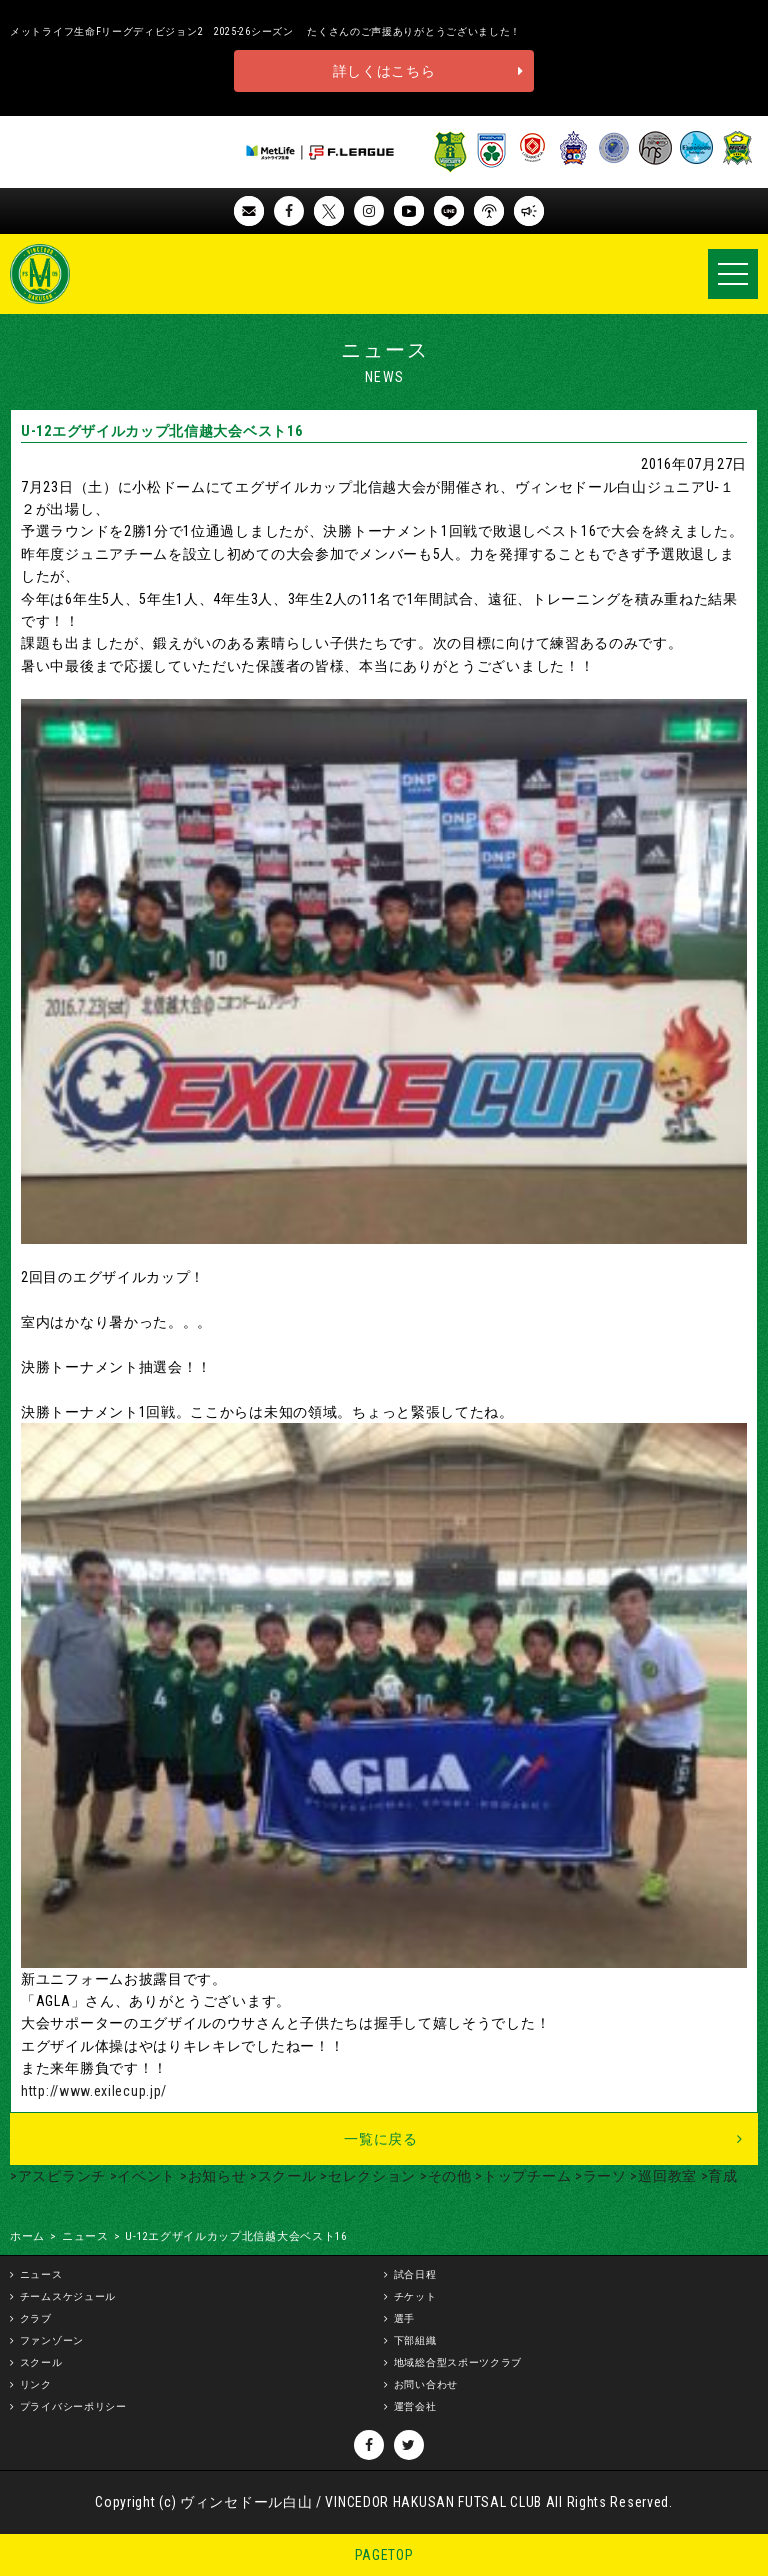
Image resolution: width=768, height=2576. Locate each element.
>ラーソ (599, 2176)
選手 (404, 2318)
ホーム (27, 2236)
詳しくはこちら (384, 71)
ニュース (85, 2236)
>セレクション (367, 2176)
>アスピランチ (58, 2176)
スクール (41, 2362)
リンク (36, 2384)
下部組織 (415, 2340)
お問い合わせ (426, 2384)
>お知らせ (211, 2176)
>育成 (717, 2176)
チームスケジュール (68, 2296)
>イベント (141, 2176)
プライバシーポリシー (73, 2406)
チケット (415, 2296)
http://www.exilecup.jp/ (94, 2091)
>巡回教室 (662, 2176)
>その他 (444, 2176)
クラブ (36, 2318)
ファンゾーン (52, 2340)
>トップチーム (522, 2176)
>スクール (281, 2176)
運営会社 (415, 2406)
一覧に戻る (381, 2139)
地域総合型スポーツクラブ (458, 2362)
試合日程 (415, 2274)
